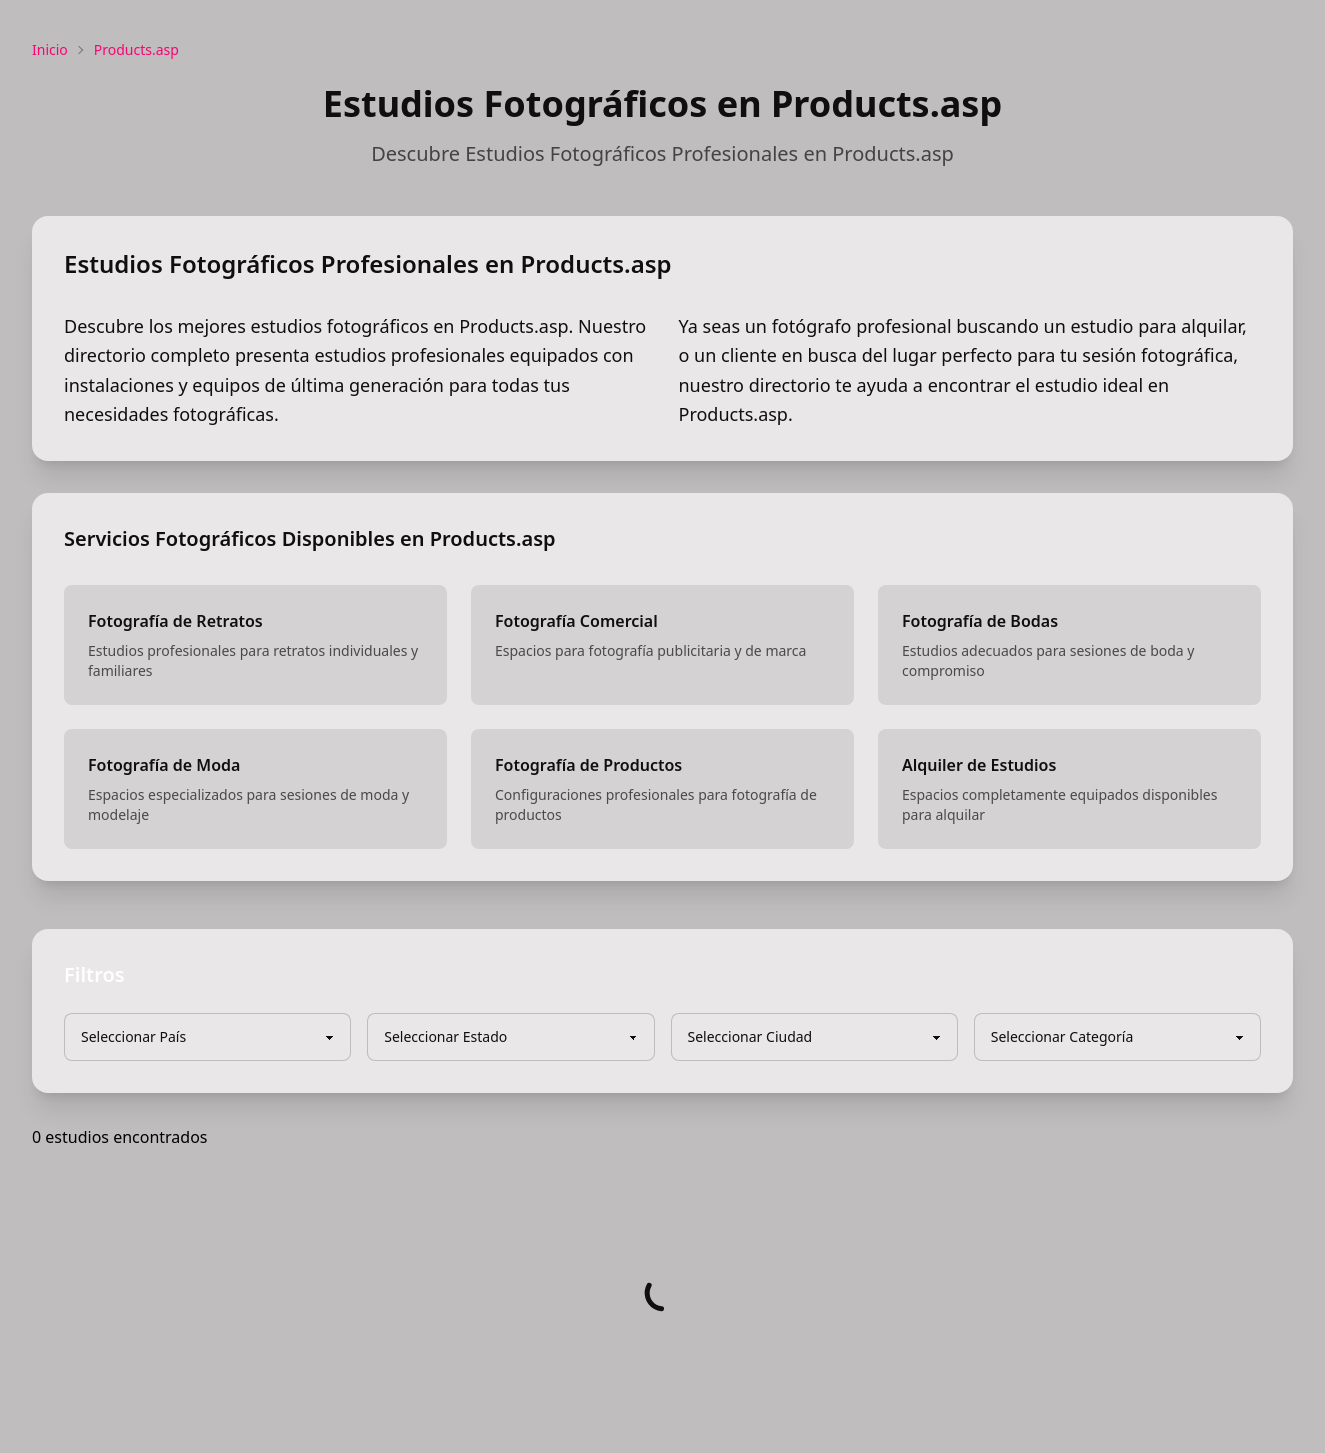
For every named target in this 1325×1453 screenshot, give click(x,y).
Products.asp (136, 49)
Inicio (50, 49)
